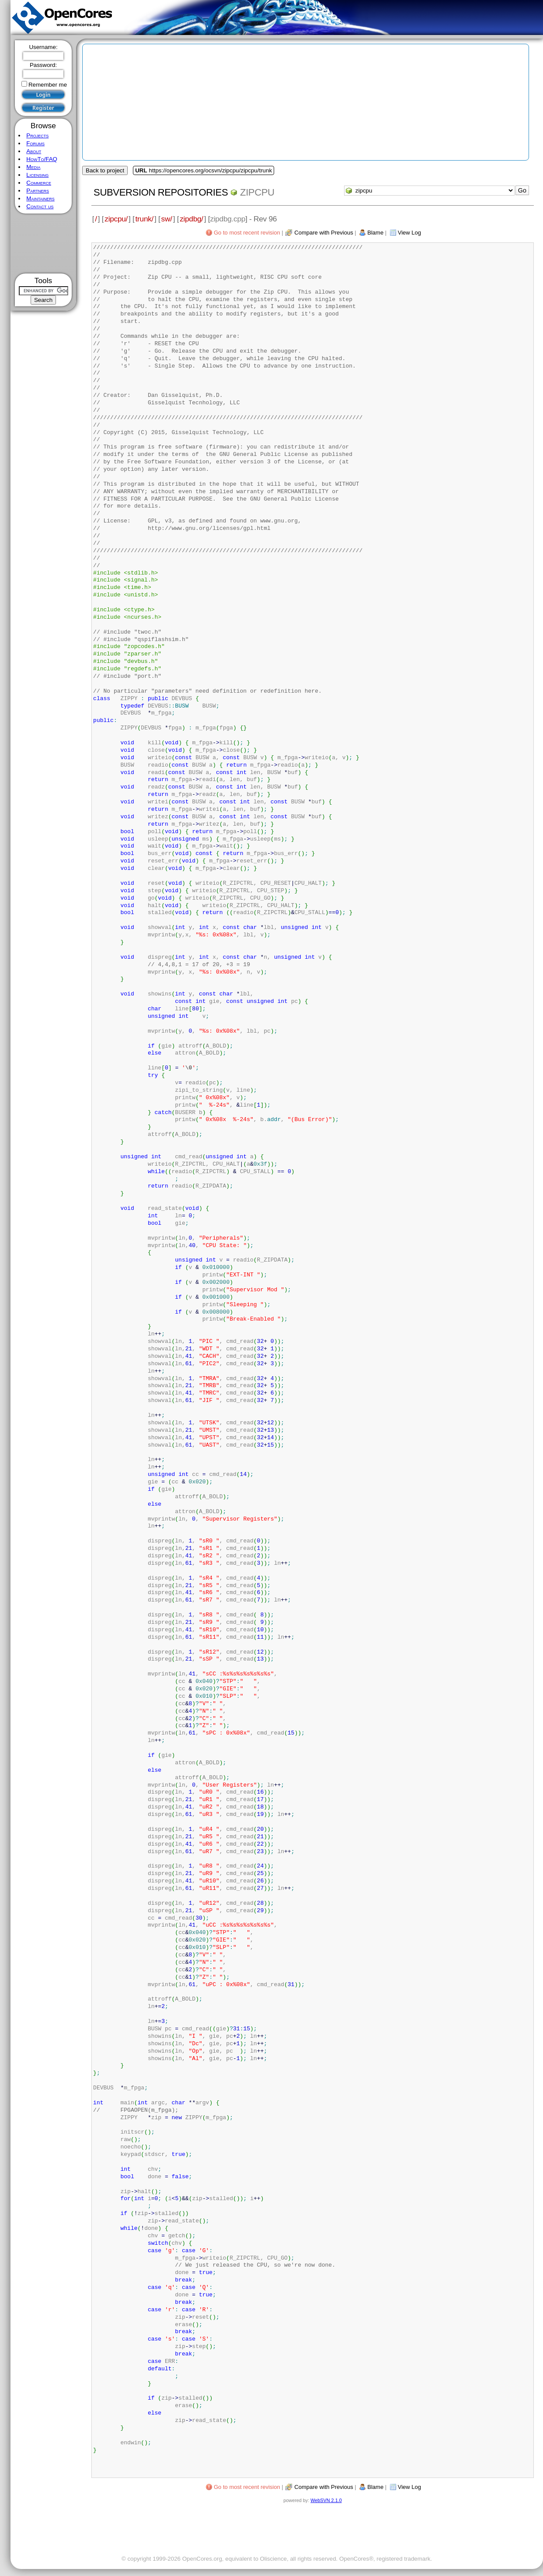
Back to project (105, 170)
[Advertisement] (43, 243)
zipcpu (257, 192)
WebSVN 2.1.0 (325, 2500)
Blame (375, 232)
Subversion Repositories (161, 192)
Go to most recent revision (247, 232)
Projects (37, 135)
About (33, 151)
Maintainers (40, 198)
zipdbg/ (191, 218)
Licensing (37, 175)
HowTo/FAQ (41, 159)
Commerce (38, 182)
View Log (409, 232)
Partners (37, 190)
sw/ (166, 218)
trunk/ (144, 218)
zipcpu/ (116, 218)
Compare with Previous (323, 232)
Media (33, 167)
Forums (35, 143)
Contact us (39, 206)
